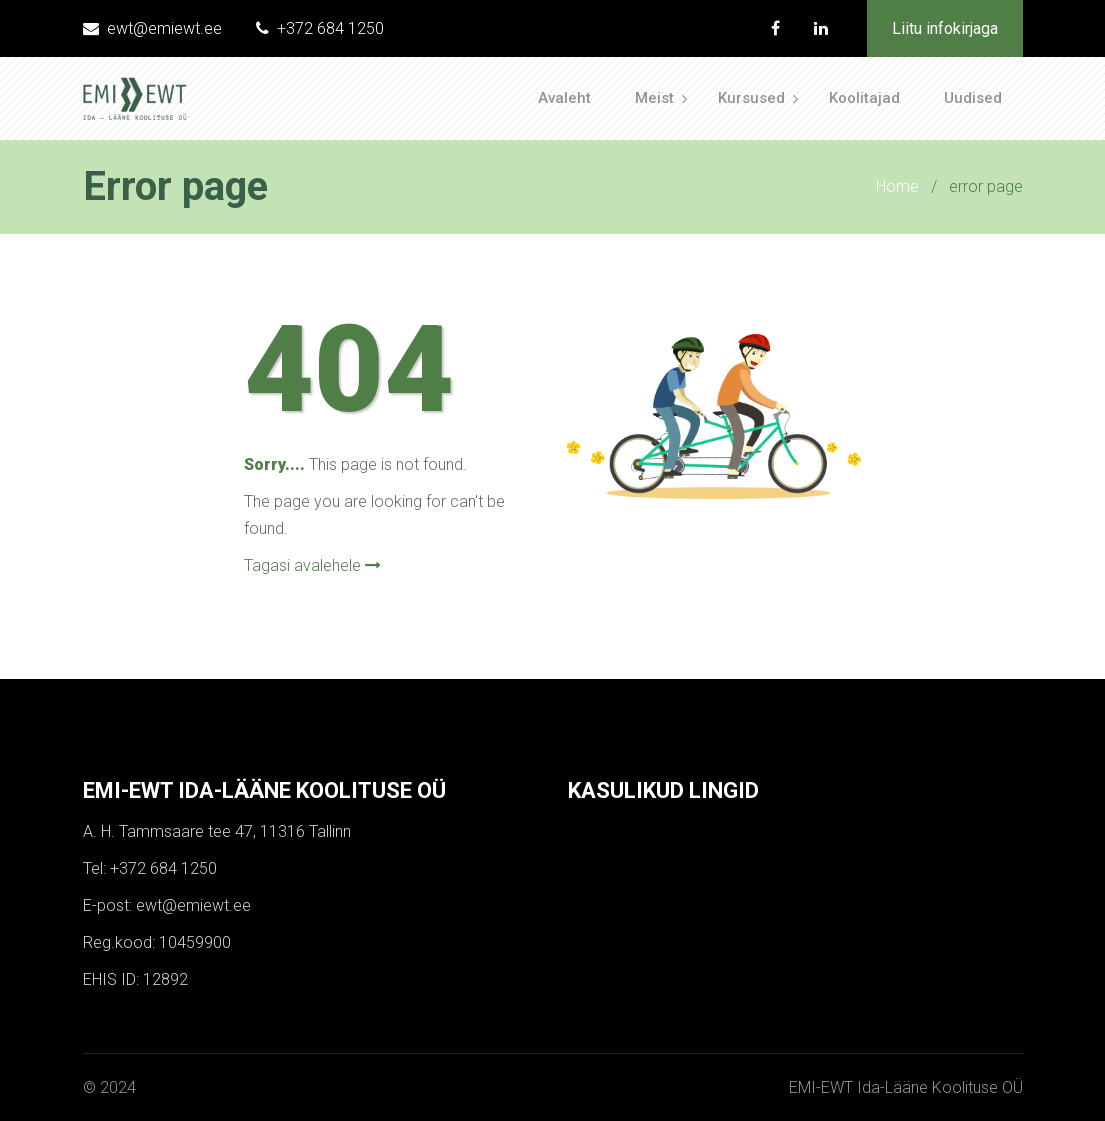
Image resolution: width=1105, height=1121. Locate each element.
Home (897, 186)
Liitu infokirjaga (945, 28)
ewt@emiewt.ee (152, 28)
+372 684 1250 (320, 28)
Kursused (751, 98)
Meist (654, 98)
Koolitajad (864, 98)
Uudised (973, 98)
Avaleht (564, 98)
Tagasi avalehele (312, 565)
